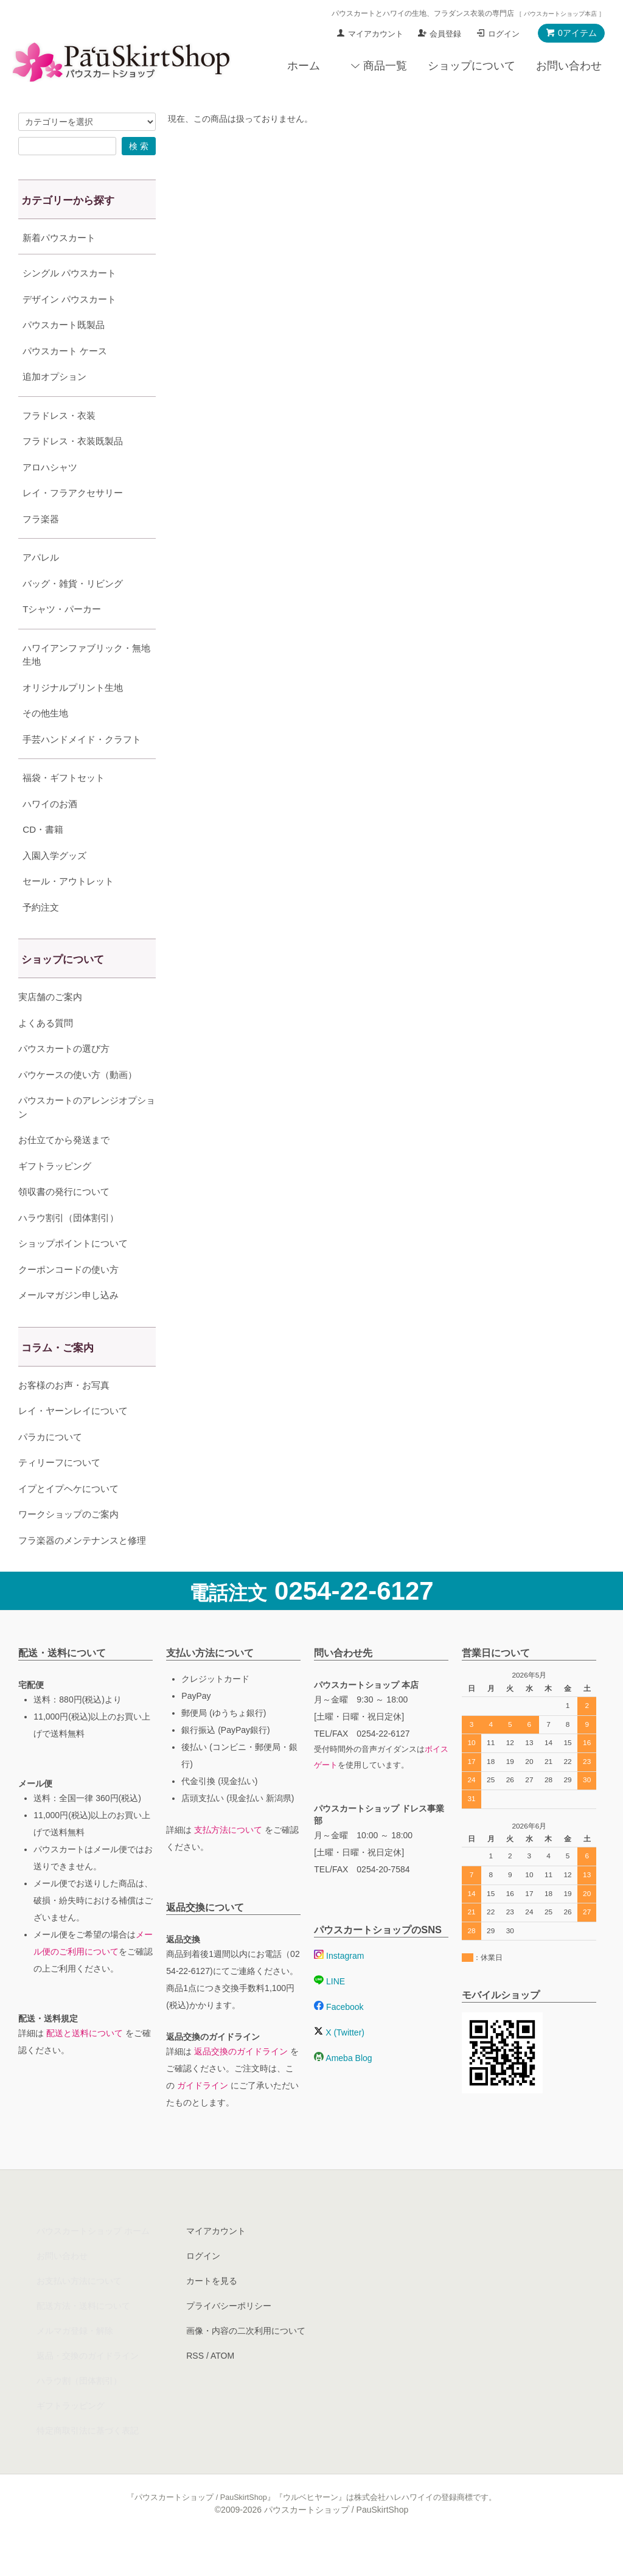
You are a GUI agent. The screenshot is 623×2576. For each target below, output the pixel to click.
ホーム (303, 66)
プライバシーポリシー (228, 2336)
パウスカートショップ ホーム (93, 2261)
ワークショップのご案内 (68, 1544)
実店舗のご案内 (50, 1027)
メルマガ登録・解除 (75, 2361)
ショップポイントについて (73, 1274)
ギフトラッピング (54, 1196)
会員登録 (445, 33)
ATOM (222, 2386)
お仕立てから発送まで (64, 1170)
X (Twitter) (339, 2063)
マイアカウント (375, 33)
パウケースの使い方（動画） (77, 1105)
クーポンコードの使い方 (68, 1300)
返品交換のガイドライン (241, 2082)
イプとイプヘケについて (68, 1519)
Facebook (338, 2037)
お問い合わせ (569, 66)
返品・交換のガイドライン (88, 2386)
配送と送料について (84, 2063)
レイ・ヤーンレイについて (73, 1441)
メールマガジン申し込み (68, 1325)
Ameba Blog (343, 2088)
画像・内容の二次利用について (245, 2361)
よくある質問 (45, 1053)
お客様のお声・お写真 (64, 1415)
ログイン (504, 33)
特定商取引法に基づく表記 (88, 2461)
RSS (195, 2386)
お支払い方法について (79, 2311)
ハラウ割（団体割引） (79, 2411)
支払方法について (228, 1860)
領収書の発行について (64, 1222)
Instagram (339, 1986)
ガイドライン (202, 2116)
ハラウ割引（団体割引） (68, 1248)
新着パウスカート (59, 238)
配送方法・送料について (83, 2336)
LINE (329, 2012)
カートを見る (211, 2311)
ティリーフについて (59, 1493)
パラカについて (50, 1467)
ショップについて (471, 66)
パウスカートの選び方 (64, 1079)
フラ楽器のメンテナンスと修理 (82, 1571)
